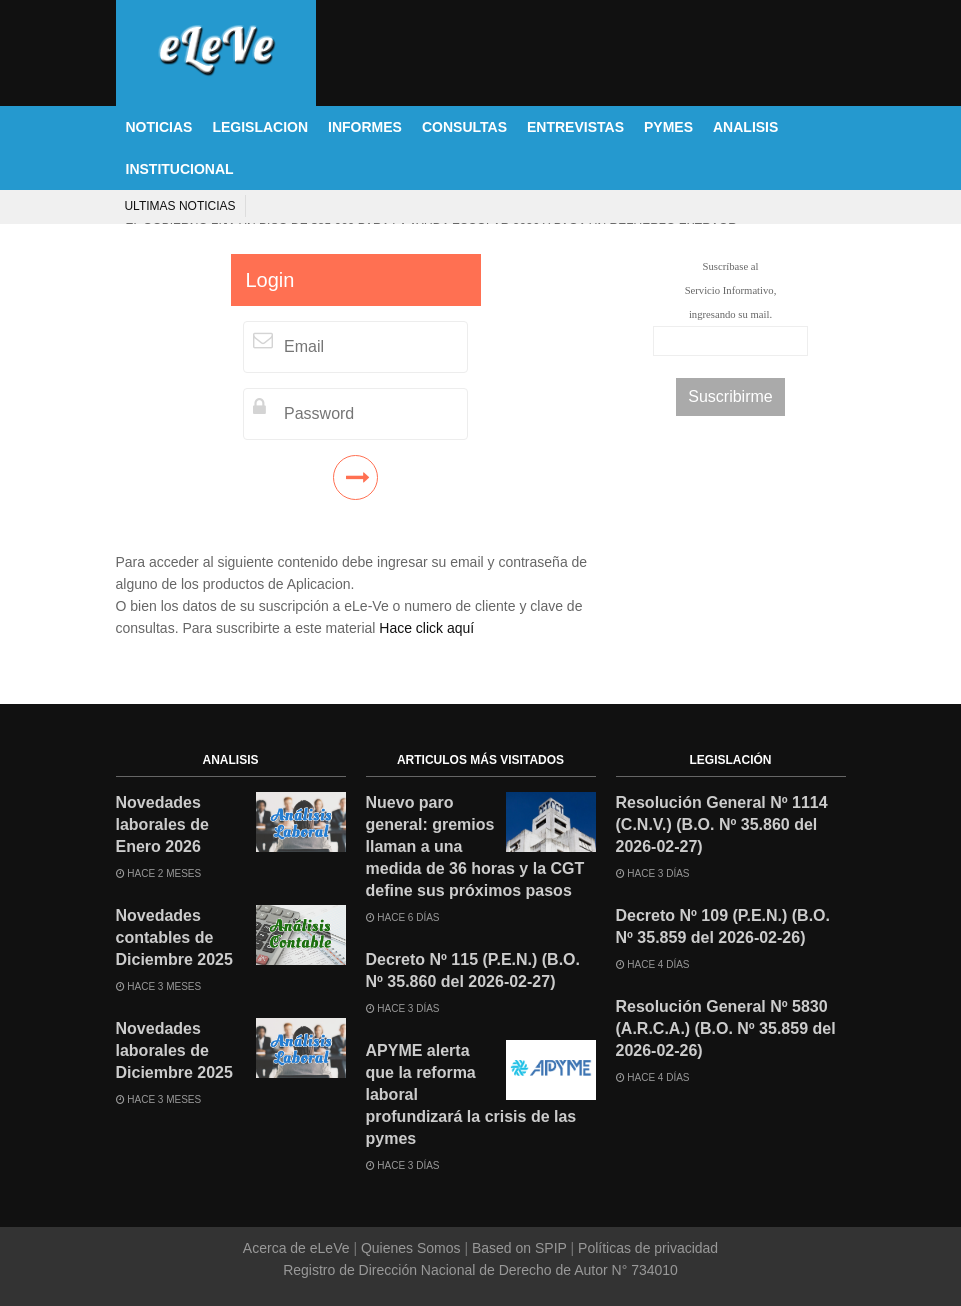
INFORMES (365, 127)
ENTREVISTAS (575, 127)
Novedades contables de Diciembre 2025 (174, 937)
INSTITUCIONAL (180, 169)
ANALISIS (745, 127)
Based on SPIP (519, 1248)
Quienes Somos (410, 1248)
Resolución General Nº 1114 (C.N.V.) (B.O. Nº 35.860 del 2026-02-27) (722, 824)
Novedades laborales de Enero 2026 (162, 824)
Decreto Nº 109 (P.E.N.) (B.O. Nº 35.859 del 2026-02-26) (723, 926)
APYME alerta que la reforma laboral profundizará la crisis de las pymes (471, 1094)
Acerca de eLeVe (298, 1248)
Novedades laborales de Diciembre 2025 (174, 1050)
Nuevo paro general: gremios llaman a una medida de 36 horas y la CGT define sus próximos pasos (475, 846)
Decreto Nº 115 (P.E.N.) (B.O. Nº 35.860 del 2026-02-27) (473, 970)
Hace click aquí (426, 628)
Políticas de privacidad (646, 1248)
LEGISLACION (260, 127)
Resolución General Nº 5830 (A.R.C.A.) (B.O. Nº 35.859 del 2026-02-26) (726, 1028)
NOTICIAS (159, 127)
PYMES (668, 127)
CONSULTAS (464, 127)
